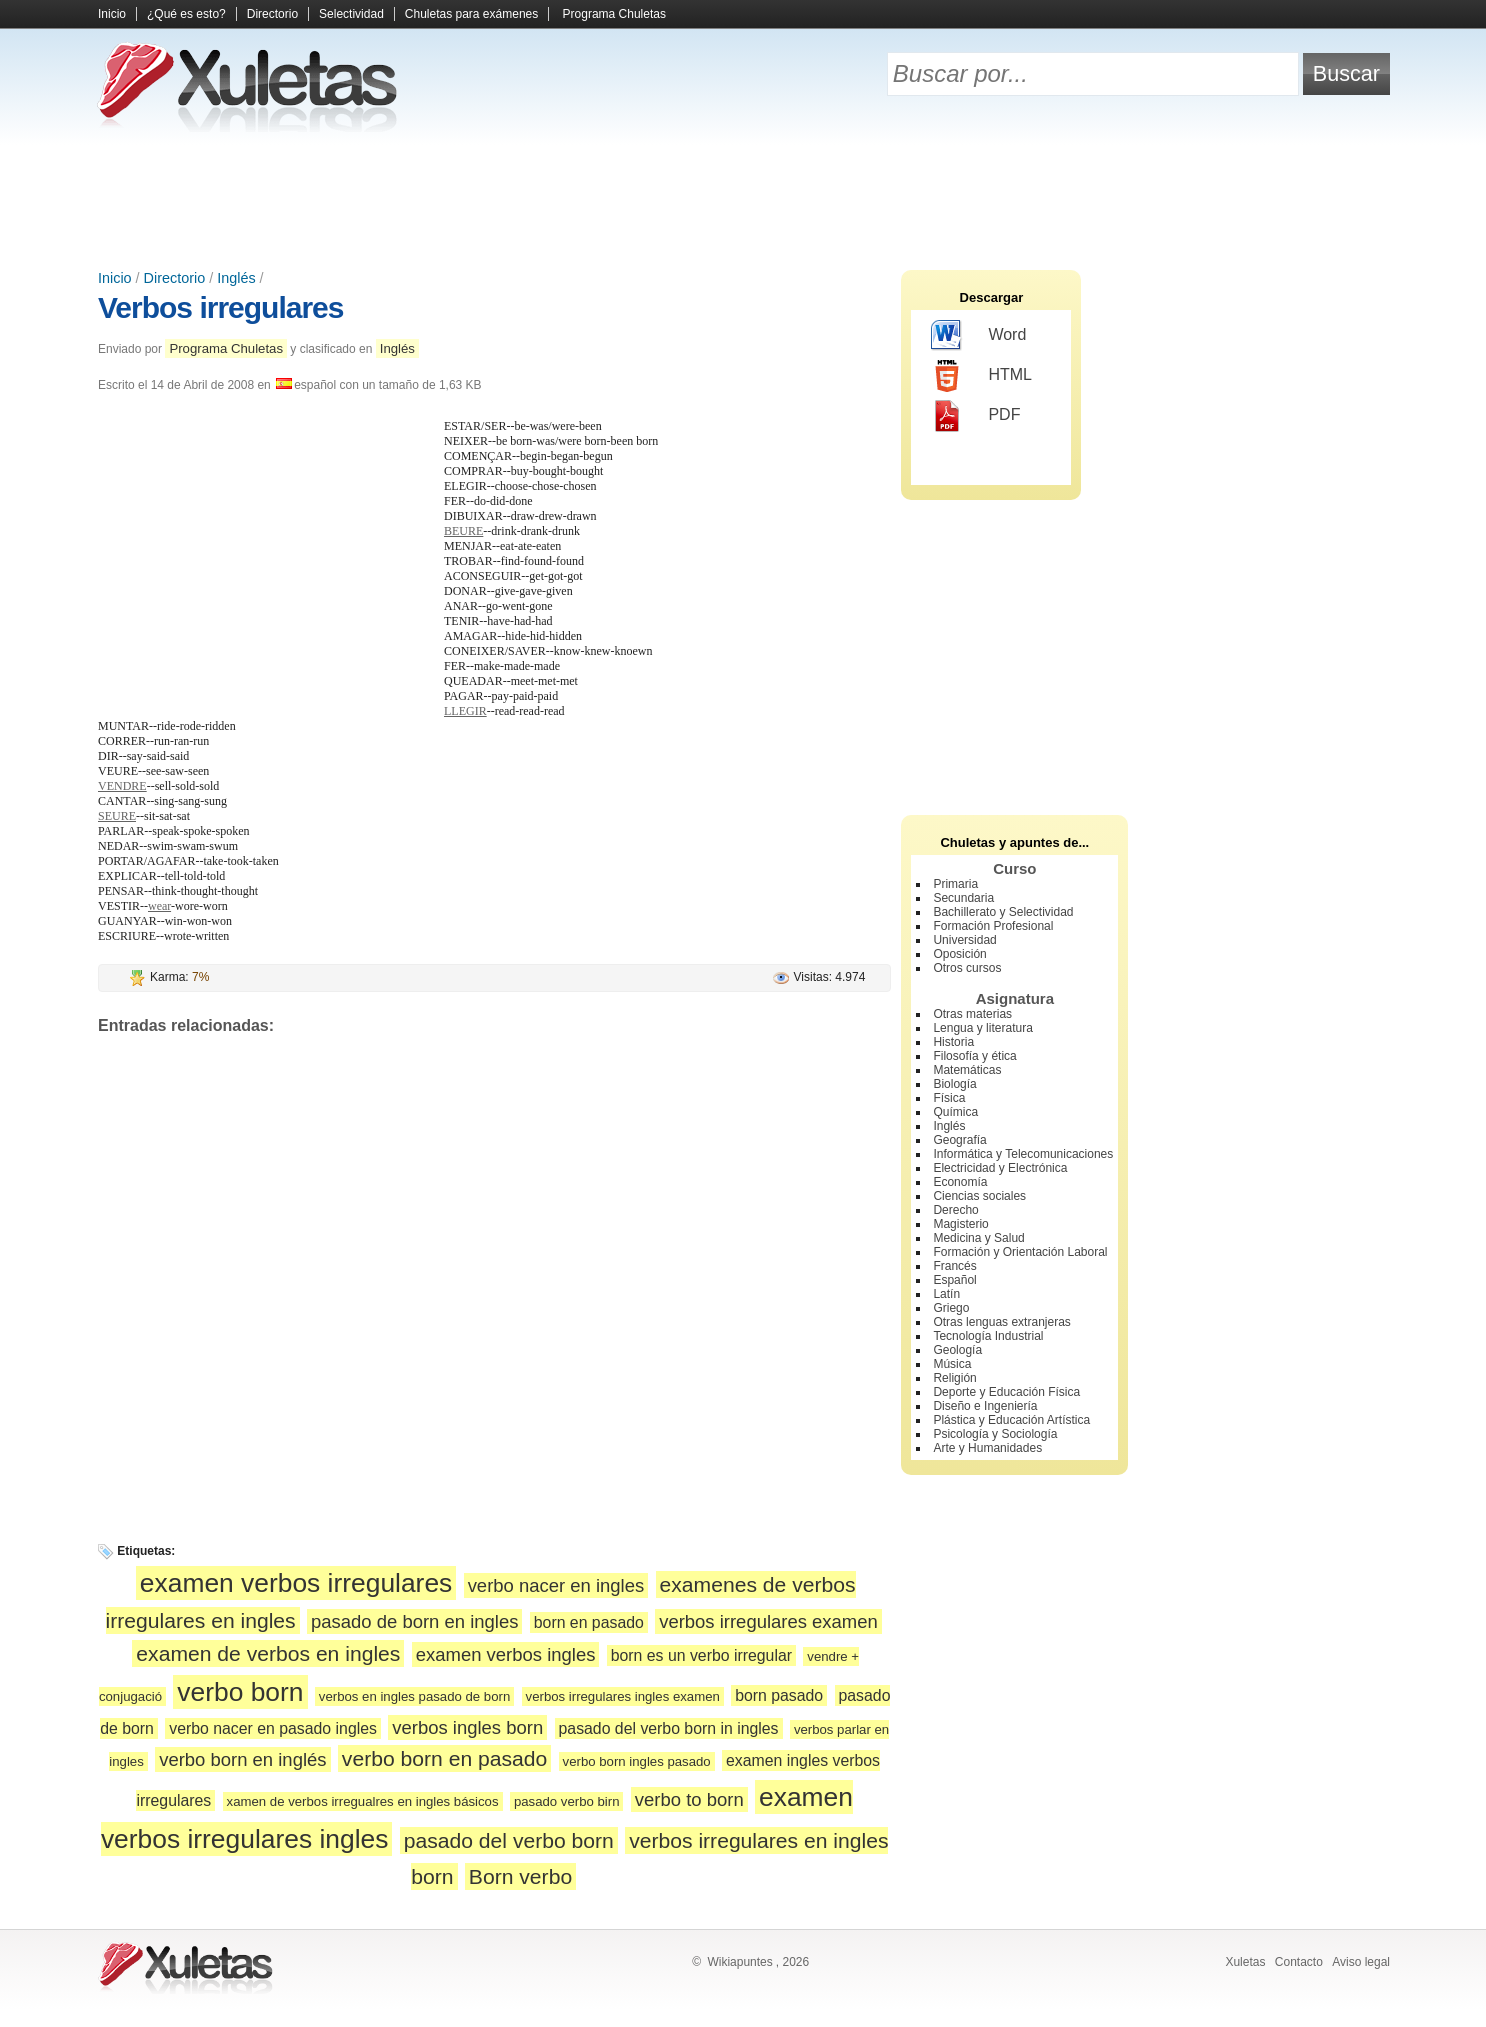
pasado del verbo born (509, 1840)
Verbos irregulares (220, 307)
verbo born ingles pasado (637, 1761)
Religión (954, 1378)
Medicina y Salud (978, 1238)
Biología (954, 1084)
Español (954, 1280)
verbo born (240, 1692)
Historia (953, 1042)
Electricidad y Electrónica (1000, 1168)
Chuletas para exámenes (471, 14)
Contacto (1299, 1962)
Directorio (272, 14)
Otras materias (972, 1014)
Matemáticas (967, 1070)
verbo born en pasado (444, 1758)
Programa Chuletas (614, 14)
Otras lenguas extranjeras (1001, 1322)
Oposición (959, 954)
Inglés (236, 278)
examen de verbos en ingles (268, 1653)
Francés (954, 1266)
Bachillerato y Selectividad (1003, 912)
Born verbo (520, 1876)
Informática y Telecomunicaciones (1023, 1154)
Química (955, 1112)
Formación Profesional (993, 926)
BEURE (463, 531)
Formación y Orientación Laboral (1020, 1252)
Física (949, 1098)
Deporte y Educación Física (1006, 1392)
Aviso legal (1361, 1962)
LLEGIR (465, 711)
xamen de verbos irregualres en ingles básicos (363, 1801)
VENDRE (122, 786)
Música (952, 1364)
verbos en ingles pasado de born (414, 1696)
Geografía (959, 1140)
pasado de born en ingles (414, 1621)
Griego (951, 1308)
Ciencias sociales (979, 1196)
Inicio (112, 14)
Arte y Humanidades (987, 1448)
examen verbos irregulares (296, 1583)
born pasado (779, 1695)
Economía (960, 1182)
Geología (957, 1350)
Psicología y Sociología (995, 1434)
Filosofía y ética (974, 1056)
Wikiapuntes (739, 1962)
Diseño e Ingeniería (985, 1406)
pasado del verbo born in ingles (669, 1728)
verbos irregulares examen (768, 1621)
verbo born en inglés (242, 1759)
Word (978, 336)
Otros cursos (967, 968)
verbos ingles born (467, 1727)
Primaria (955, 884)
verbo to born (689, 1799)
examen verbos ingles (506, 1654)
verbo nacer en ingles (556, 1585)
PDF (975, 416)
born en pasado (589, 1622)
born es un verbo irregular (701, 1655)
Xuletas (1245, 1962)
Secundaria (963, 898)
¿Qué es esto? (186, 14)
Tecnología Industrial (988, 1336)
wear (159, 906)
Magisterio (960, 1224)
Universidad (964, 940)
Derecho (955, 1210)
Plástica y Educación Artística (1011, 1420)
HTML (981, 376)
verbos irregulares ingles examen (623, 1696)
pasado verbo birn (567, 1801)
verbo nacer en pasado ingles (273, 1728)
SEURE (117, 816)
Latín (946, 1294)
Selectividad (351, 14)
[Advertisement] (743, 200)
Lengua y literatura (982, 1028)
